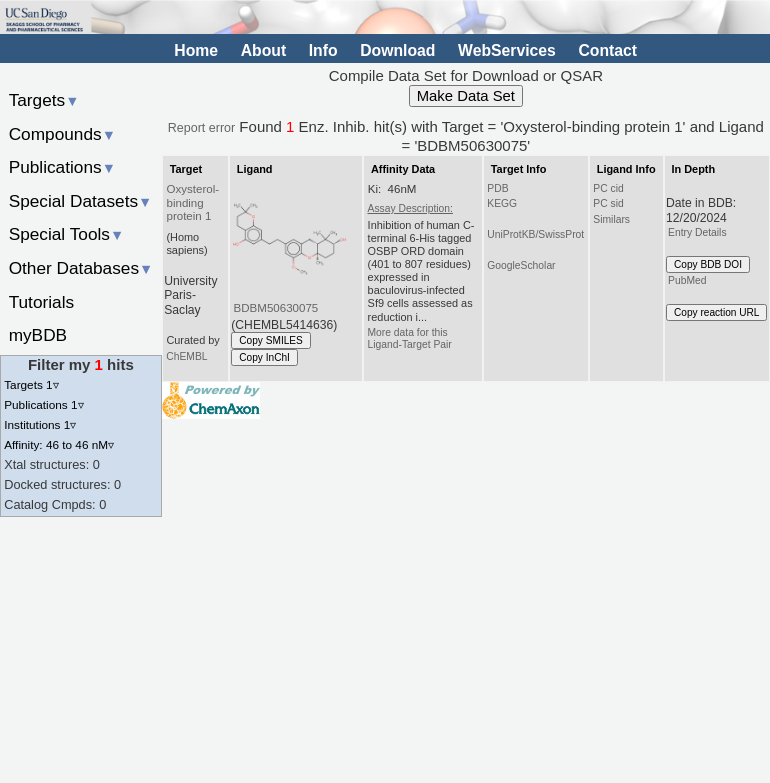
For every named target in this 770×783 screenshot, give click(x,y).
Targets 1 (31, 384)
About (263, 50)
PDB (497, 188)
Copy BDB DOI (708, 264)
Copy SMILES (271, 340)
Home (196, 50)
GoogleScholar (521, 265)
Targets (44, 100)
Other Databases (81, 268)
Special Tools (67, 234)
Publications (62, 167)
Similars (611, 219)
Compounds (62, 134)
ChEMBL (186, 356)
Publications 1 (43, 404)
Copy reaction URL (716, 312)
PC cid (608, 188)
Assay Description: (410, 208)
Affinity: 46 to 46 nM (59, 444)
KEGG (502, 203)
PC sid (608, 203)
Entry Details (697, 232)
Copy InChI (264, 357)
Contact (607, 50)
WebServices (507, 50)
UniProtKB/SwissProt (535, 234)
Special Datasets (81, 201)
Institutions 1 (40, 424)
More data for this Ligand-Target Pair (410, 338)
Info (323, 50)
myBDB (38, 335)
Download (397, 50)
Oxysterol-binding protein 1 (193, 203)
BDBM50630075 (276, 308)
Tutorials (42, 302)
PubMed (687, 280)
